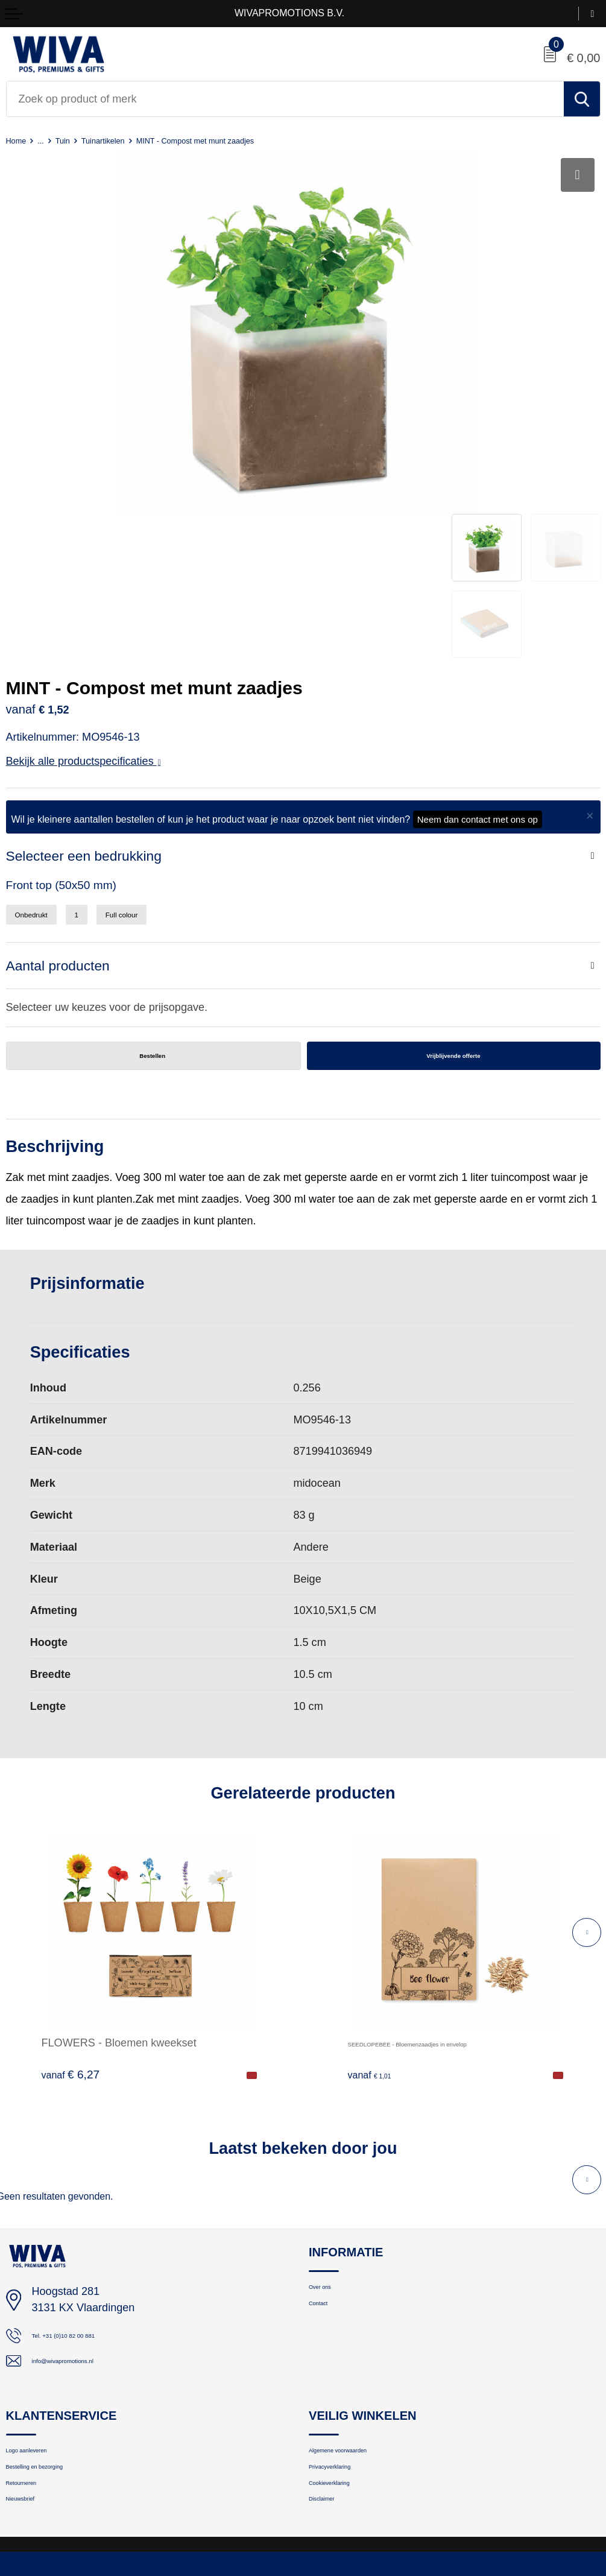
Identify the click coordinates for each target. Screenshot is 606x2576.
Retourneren (34, 2378)
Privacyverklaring (348, 2356)
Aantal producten (68, 831)
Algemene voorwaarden (363, 2334)
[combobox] (285, 98)
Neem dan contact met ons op (477, 675)
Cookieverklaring (347, 2378)
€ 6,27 (71, 1948)
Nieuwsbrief (33, 2400)
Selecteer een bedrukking (99, 713)
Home (20, 140)
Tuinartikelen (127, 140)
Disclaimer (333, 2400)
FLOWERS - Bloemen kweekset (119, 1916)
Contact (326, 2186)
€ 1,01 (377, 1948)
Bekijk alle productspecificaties (83, 617)
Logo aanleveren (44, 2334)
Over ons (329, 2163)
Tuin (76, 140)
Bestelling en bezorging (59, 2356)
